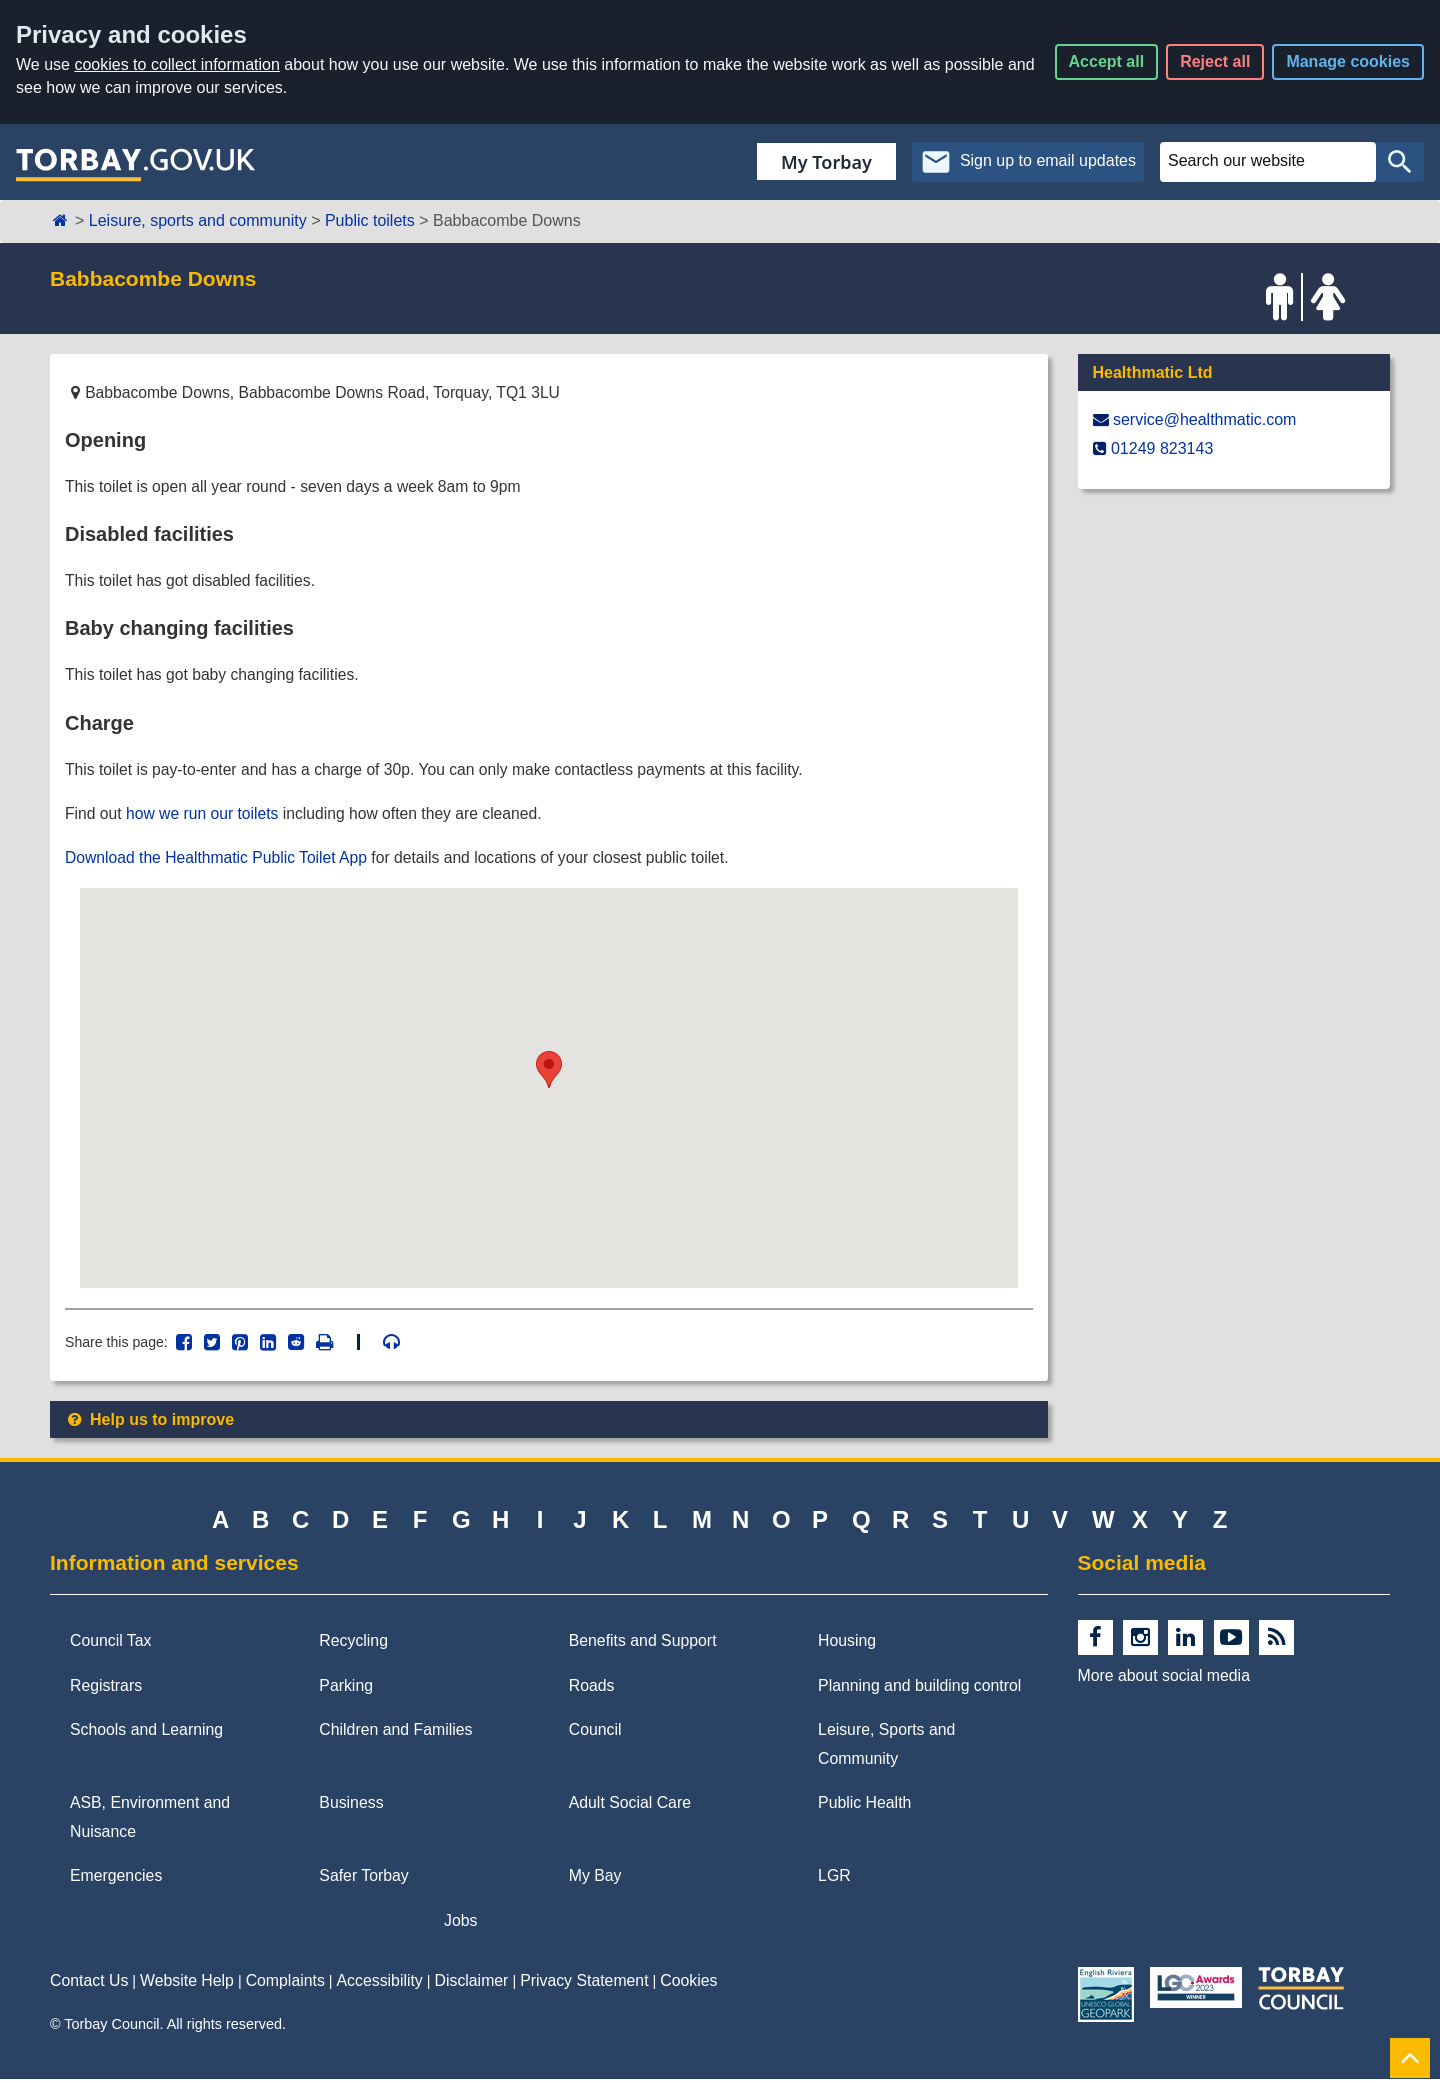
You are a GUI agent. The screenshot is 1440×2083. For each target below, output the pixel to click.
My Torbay (826, 162)
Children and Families (395, 1734)
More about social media (1164, 1680)
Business (351, 1807)
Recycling (353, 1645)
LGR (834, 1880)
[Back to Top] (1410, 2057)
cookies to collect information (176, 64)
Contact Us (89, 1985)
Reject (1215, 61)
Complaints (285, 1985)
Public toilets (370, 220)
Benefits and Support (643, 1645)
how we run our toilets (205, 816)
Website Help (187, 1985)
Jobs (460, 1924)
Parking (346, 1689)
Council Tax (111, 1645)
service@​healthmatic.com (1204, 419)
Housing (847, 1645)
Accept (1107, 61)
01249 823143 (1162, 448)
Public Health (864, 1807)
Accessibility (380, 1985)
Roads (592, 1689)
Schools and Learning (146, 1734)
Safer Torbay (363, 1880)
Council (595, 1734)
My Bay (595, 1880)
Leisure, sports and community (198, 220)
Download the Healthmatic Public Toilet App (219, 860)
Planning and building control (919, 1689)
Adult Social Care (630, 1807)
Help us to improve (149, 1423)
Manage (1348, 61)
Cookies (688, 1985)
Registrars (106, 1689)
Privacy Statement (584, 1985)
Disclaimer (472, 1985)
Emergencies (116, 1880)
